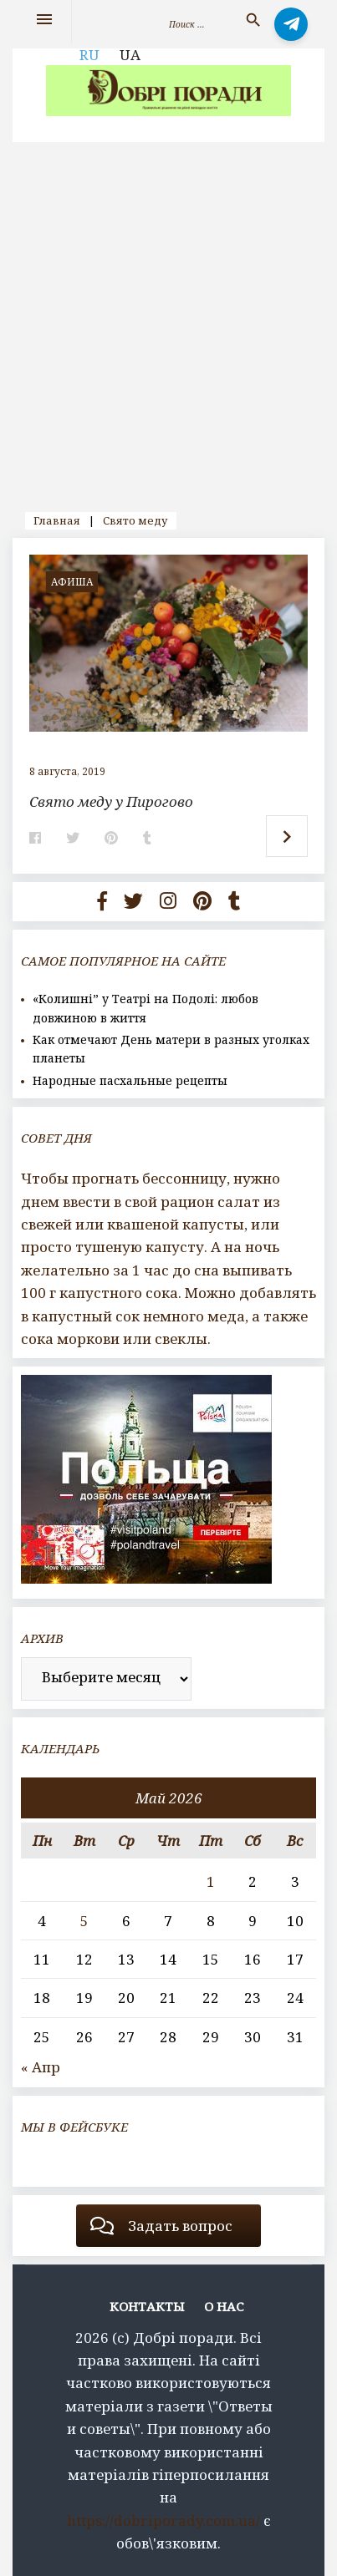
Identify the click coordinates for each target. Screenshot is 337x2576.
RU (89, 54)
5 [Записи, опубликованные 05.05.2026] (84, 1920)
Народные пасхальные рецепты (130, 1080)
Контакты (147, 2306)
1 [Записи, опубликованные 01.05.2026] (211, 1881)
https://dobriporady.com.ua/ (163, 2520)
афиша (72, 582)
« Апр (40, 2067)
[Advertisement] (168, 318)
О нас (224, 2306)
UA (130, 54)
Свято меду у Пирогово (111, 801)
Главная (56, 520)
